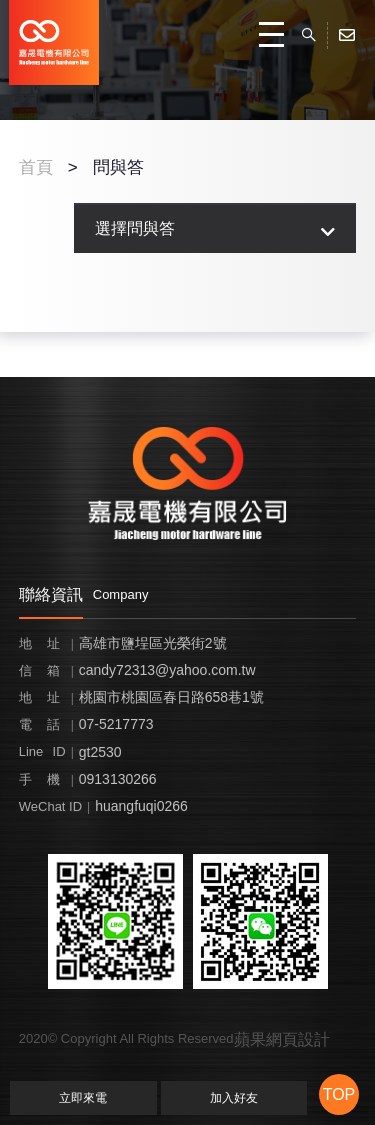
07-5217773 (116, 724)
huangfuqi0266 (141, 806)
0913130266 (118, 779)
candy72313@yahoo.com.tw (167, 670)
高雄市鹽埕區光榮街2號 (153, 643)
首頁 (36, 167)
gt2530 (100, 752)
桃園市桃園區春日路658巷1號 (171, 697)
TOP (339, 1094)
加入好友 (234, 1098)
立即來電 (83, 1098)
